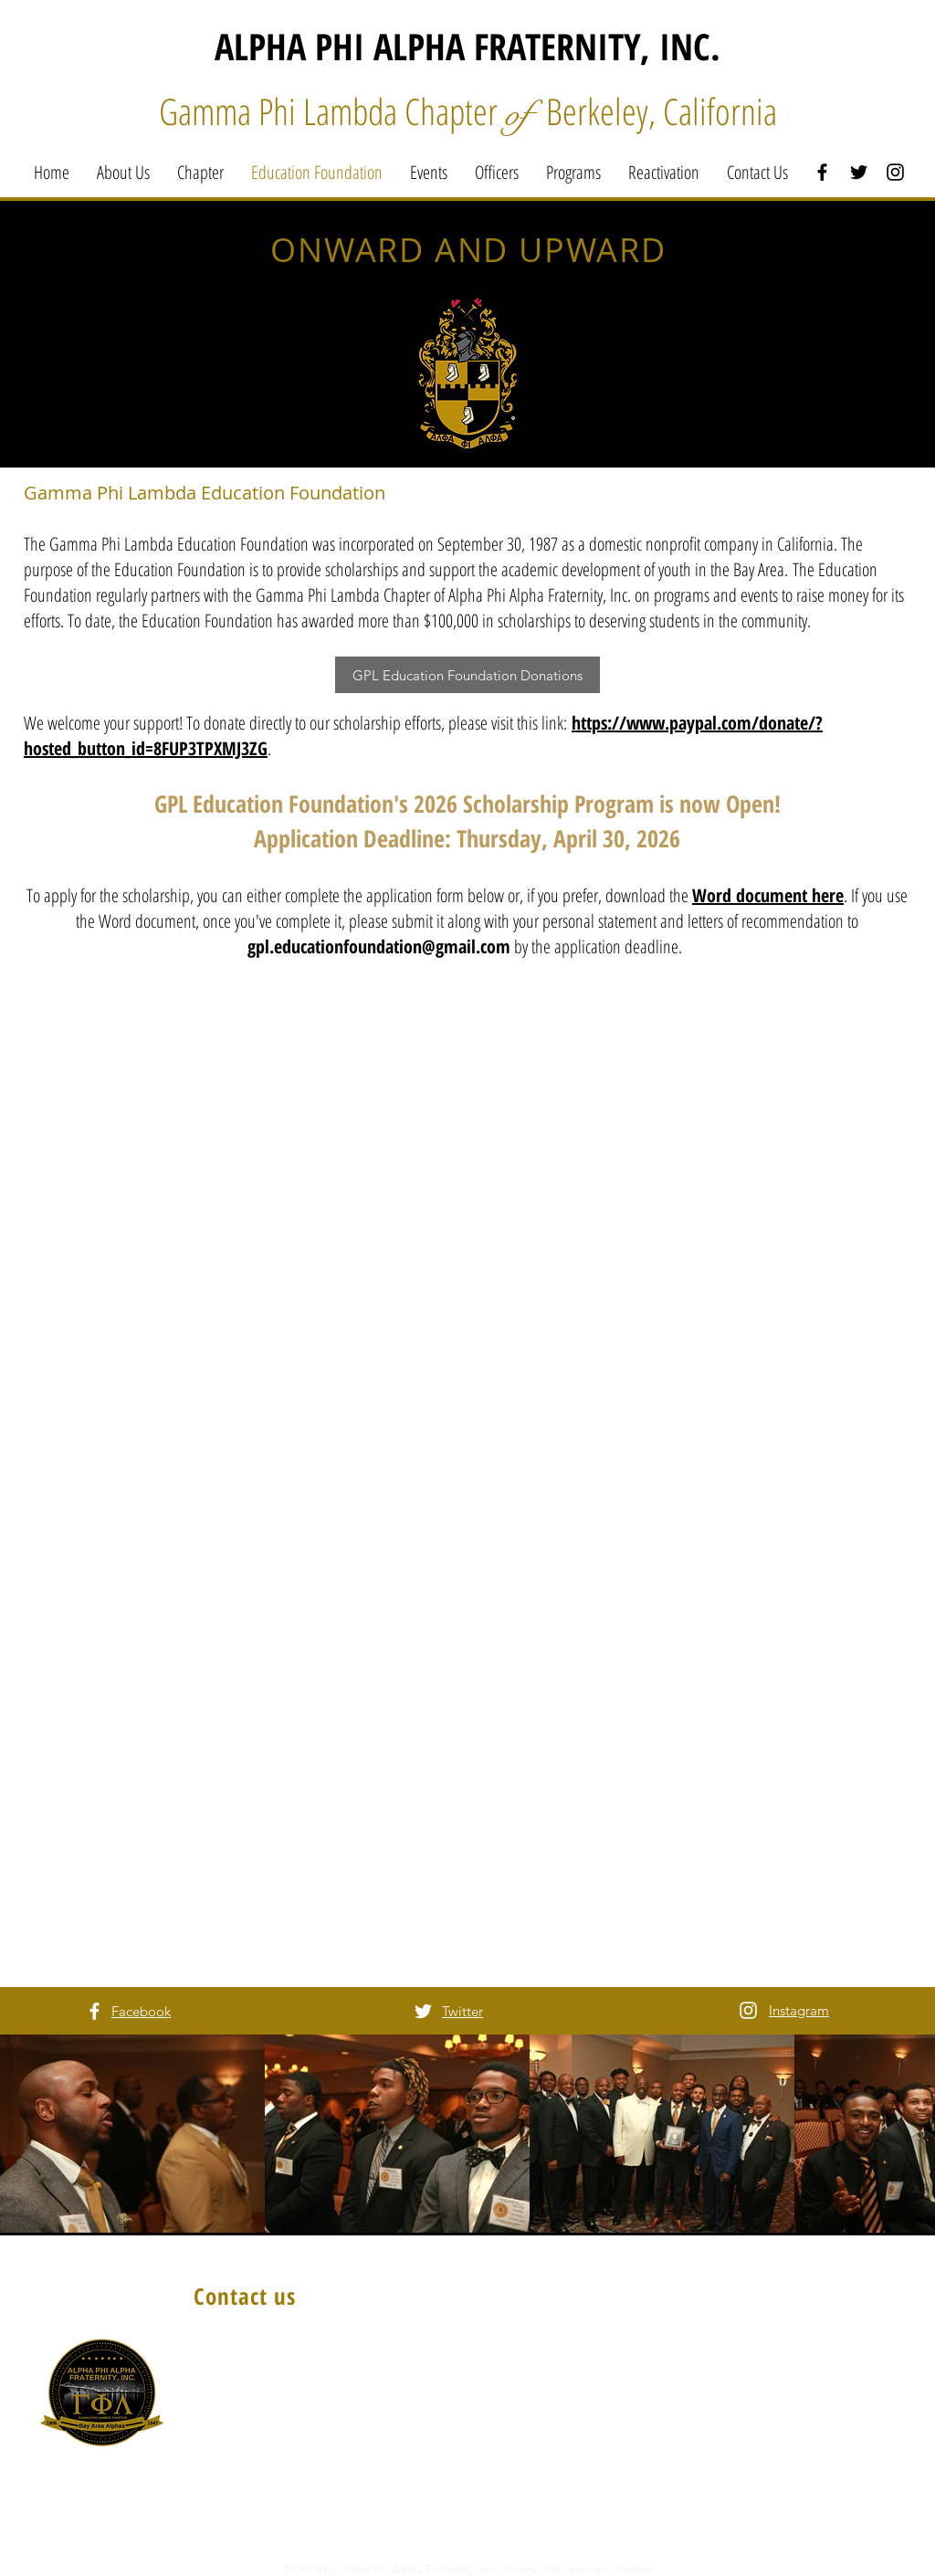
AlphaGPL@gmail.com (275, 2461)
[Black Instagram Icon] (895, 172)
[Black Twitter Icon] (858, 172)
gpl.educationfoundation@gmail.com (378, 946)
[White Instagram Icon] (748, 2010)
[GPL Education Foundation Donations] (467, 675)
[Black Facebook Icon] (822, 172)
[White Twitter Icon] (423, 2011)
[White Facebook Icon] (94, 2011)
